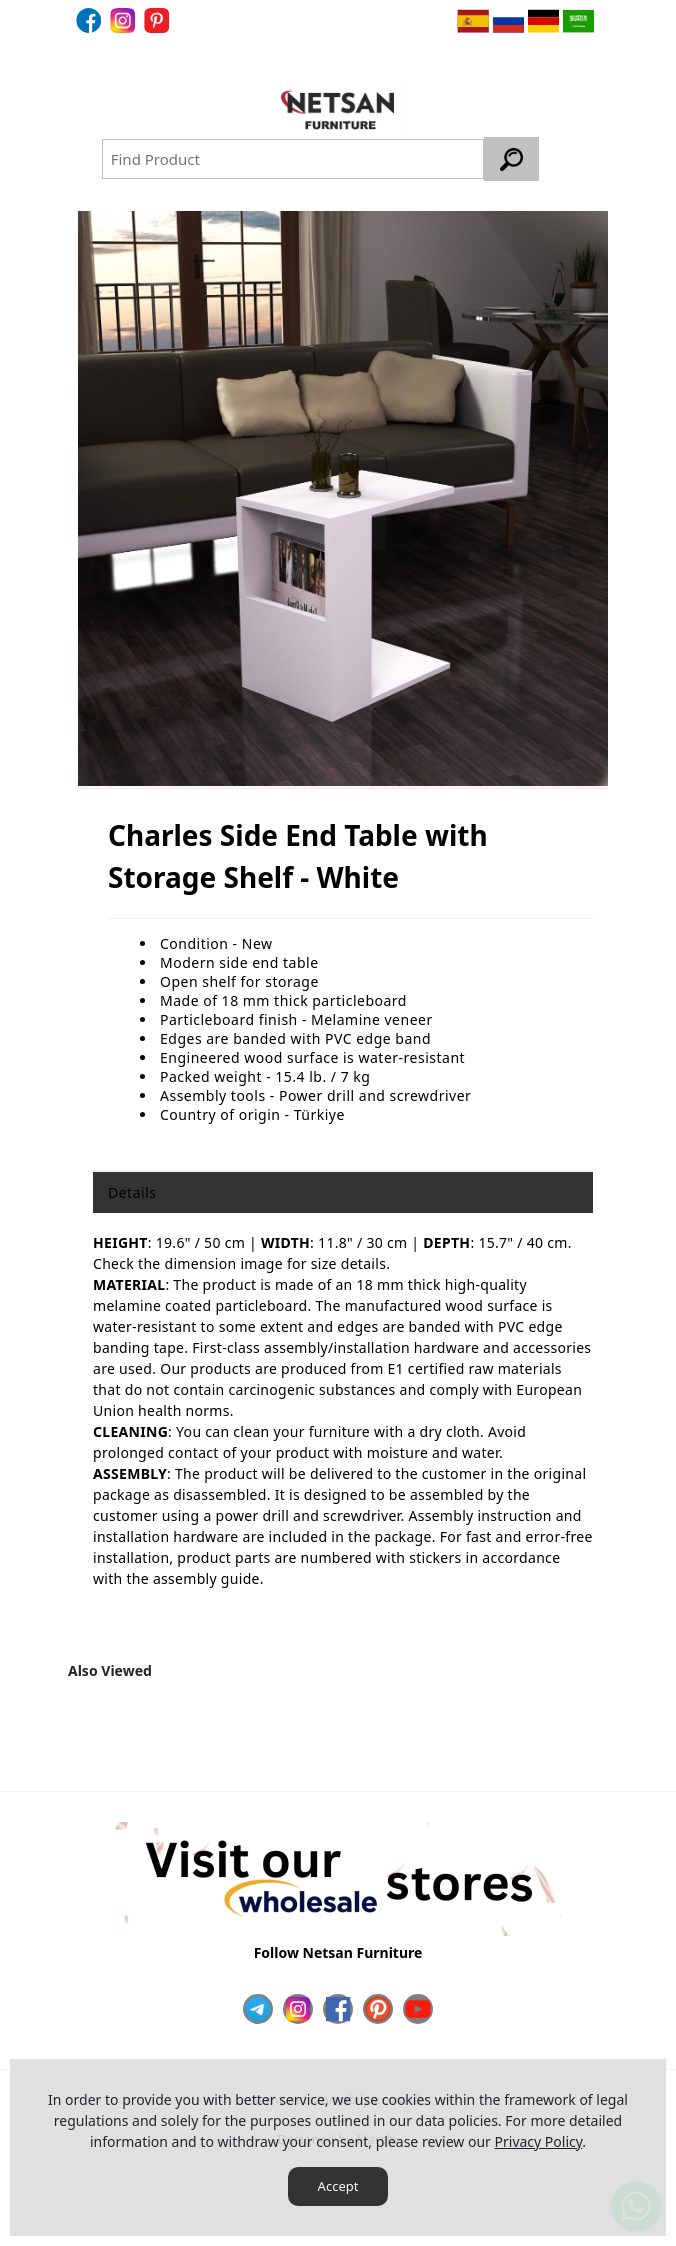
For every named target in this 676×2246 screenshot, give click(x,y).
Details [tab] (132, 1192)
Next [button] (579, 1735)
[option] (343, 498)
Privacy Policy (539, 2141)
